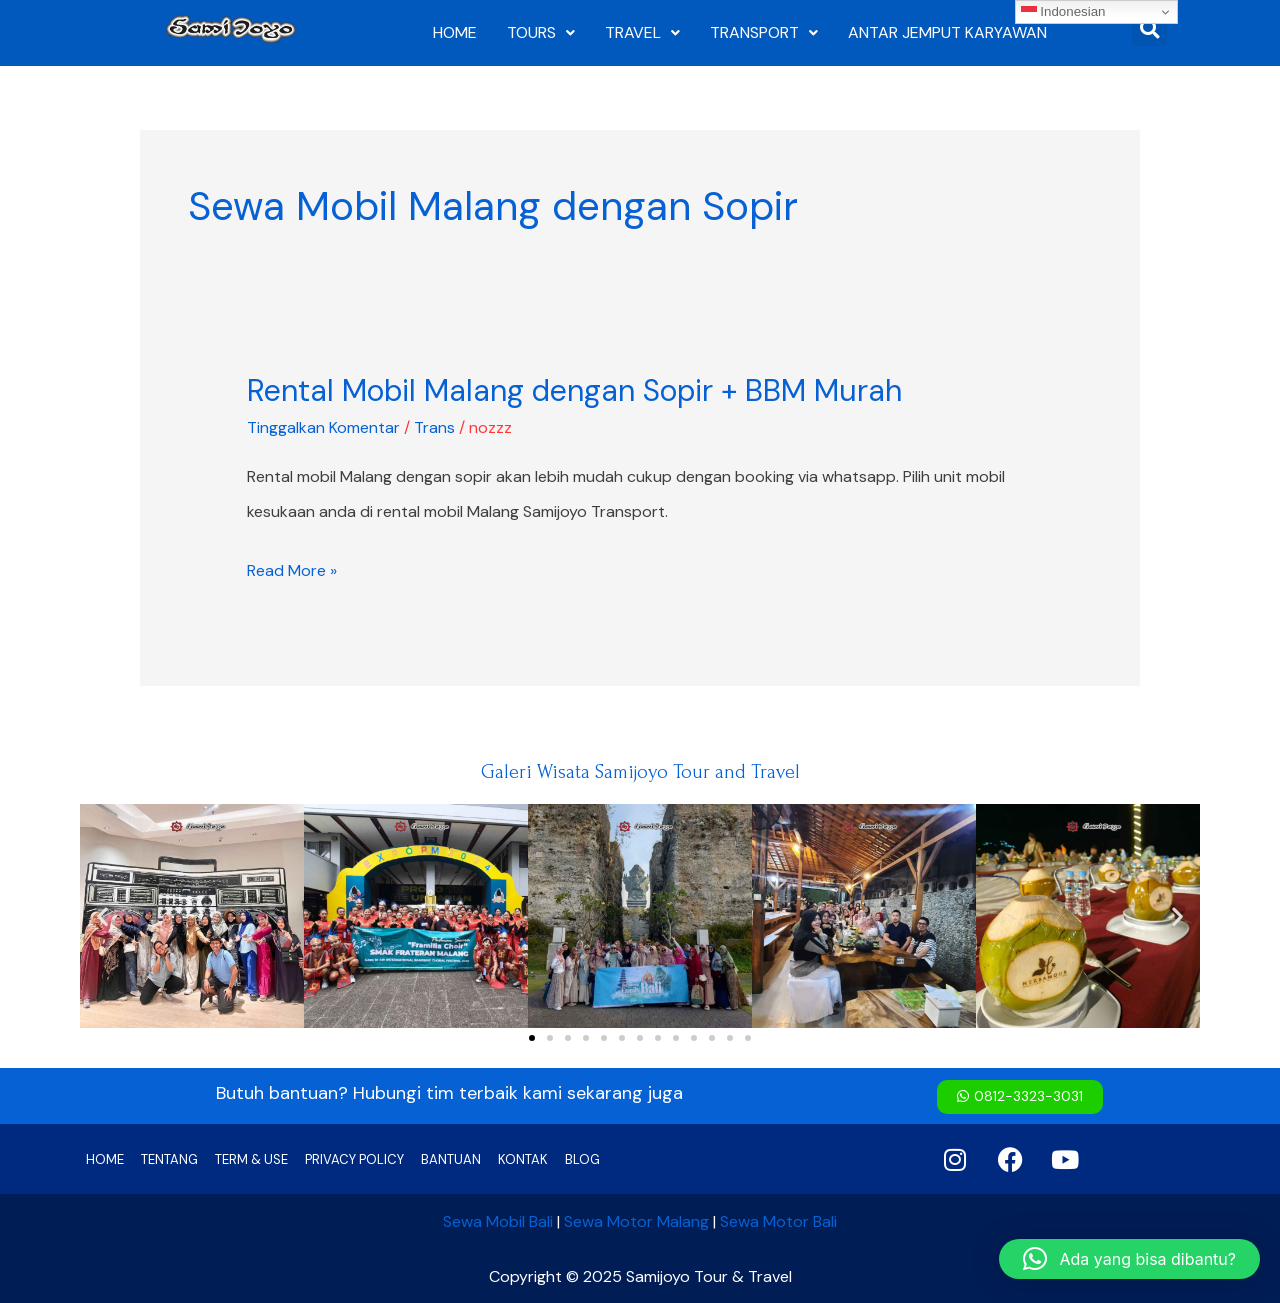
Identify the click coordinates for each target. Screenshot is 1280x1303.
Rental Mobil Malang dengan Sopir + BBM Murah (574, 390)
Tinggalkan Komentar (323, 427)
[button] (102, 916)
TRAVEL (642, 32)
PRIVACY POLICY (354, 1158)
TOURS (541, 32)
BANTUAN (451, 1158)
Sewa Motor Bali (778, 1220)
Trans (434, 427)
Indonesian (1063, 12)
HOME (455, 32)
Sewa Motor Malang (636, 1220)
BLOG (582, 1158)
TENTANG (169, 1158)
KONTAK (523, 1158)
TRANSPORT (764, 32)
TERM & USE (251, 1158)
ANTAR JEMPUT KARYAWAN (947, 32)
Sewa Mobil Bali (498, 1220)
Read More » (292, 570)
